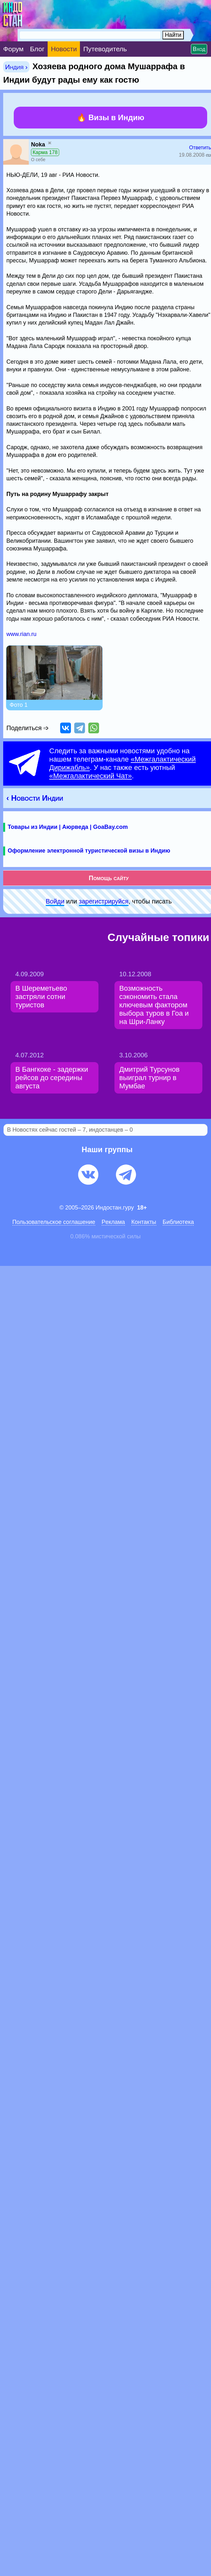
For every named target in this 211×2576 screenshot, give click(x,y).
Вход (199, 49)
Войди (55, 901)
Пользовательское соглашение (53, 1222)
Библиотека (178, 1222)
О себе (38, 159)
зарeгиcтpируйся (104, 901)
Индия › (16, 66)
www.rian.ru (21, 634)
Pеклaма (113, 1222)
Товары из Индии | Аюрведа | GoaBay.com (68, 827)
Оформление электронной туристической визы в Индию (89, 850)
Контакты (143, 1222)
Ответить (200, 147)
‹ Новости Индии (34, 798)
